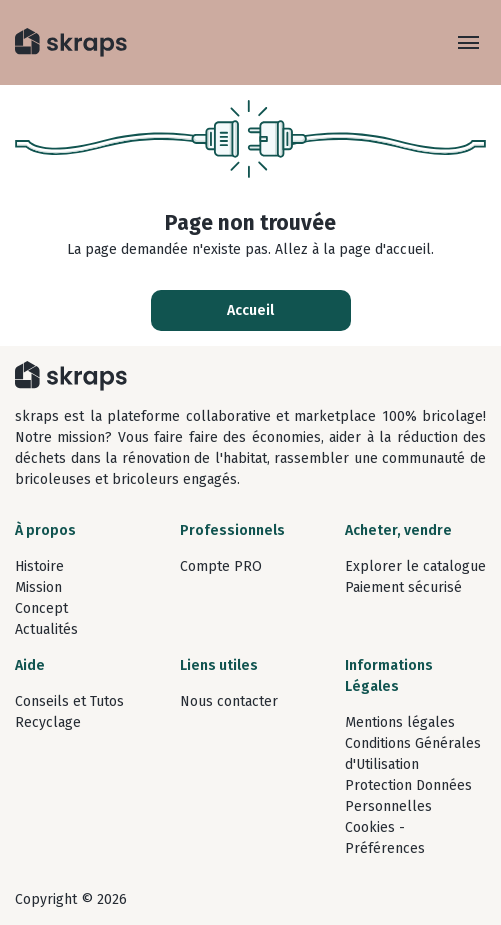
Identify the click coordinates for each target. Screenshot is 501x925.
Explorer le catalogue (415, 566)
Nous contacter (229, 701)
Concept (41, 608)
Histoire (39, 566)
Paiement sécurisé (403, 587)
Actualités (46, 629)
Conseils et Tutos (69, 701)
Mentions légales (400, 722)
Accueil (250, 310)
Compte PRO (221, 566)
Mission (38, 587)
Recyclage (48, 722)
